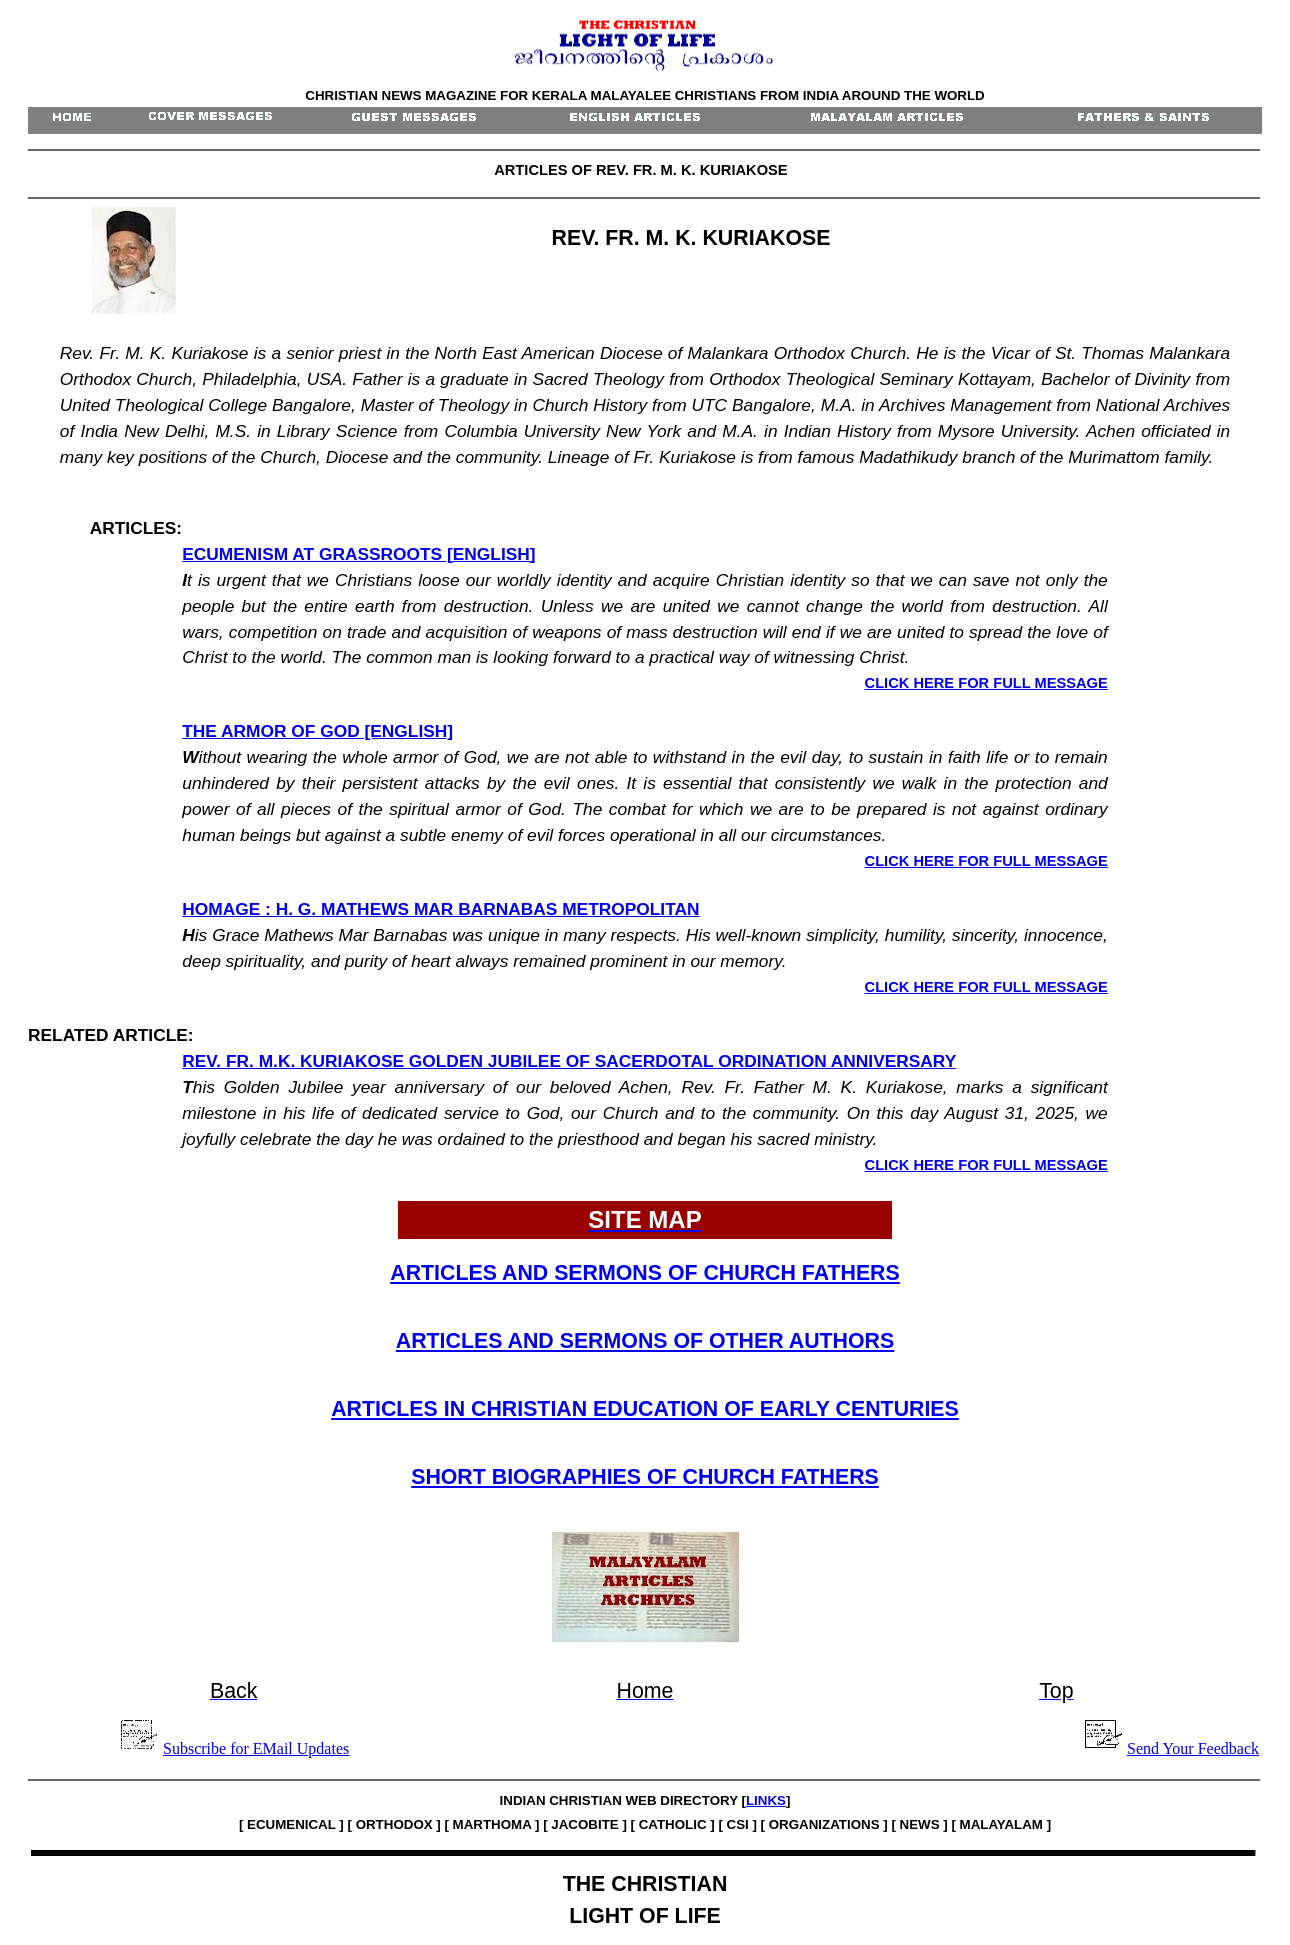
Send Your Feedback (1193, 1748)
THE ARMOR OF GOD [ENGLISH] (317, 731)
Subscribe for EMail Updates (256, 1748)
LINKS (766, 1800)
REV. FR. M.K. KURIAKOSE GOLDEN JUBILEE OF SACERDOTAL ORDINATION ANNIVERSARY (569, 1061)
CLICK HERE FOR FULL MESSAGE (986, 683)
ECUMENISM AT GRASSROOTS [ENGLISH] (358, 554)
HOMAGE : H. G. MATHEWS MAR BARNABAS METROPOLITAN (440, 909)
